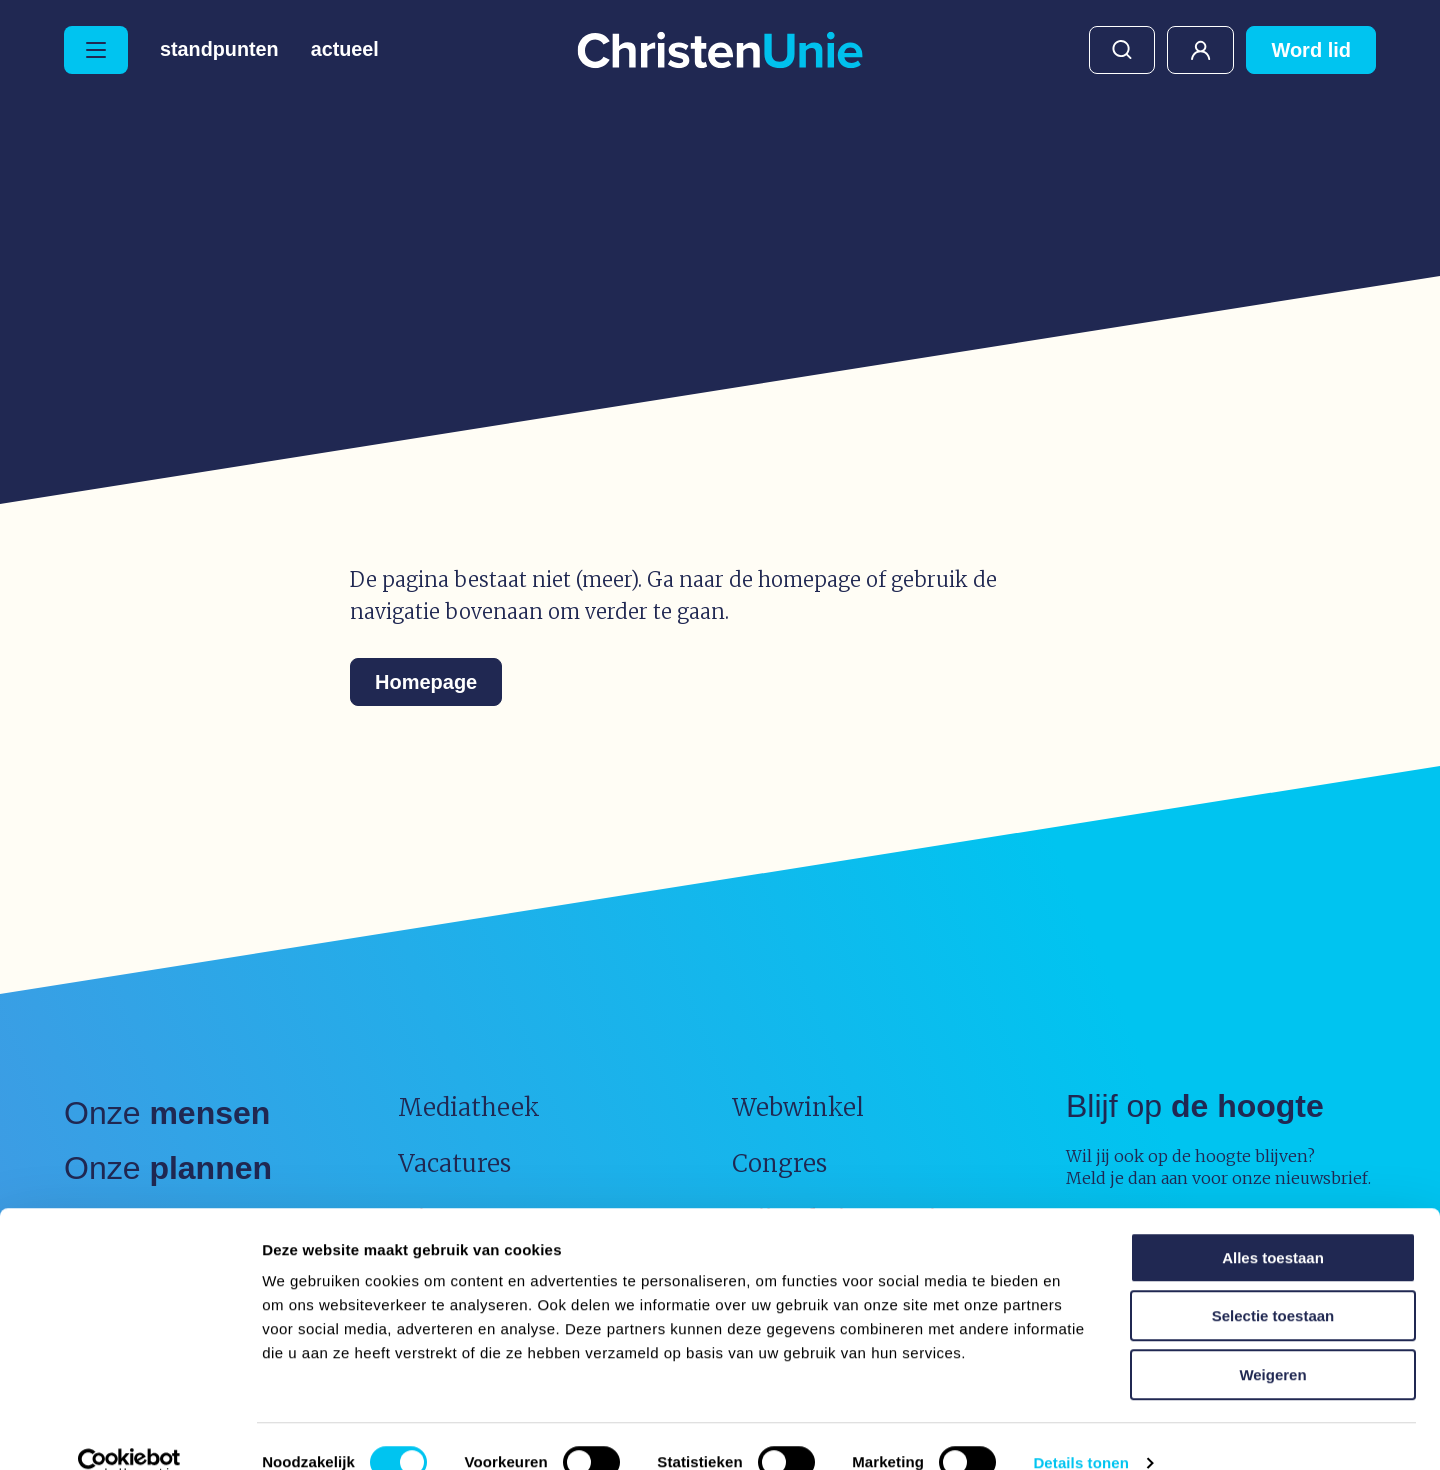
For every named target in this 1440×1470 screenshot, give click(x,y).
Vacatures (454, 1163)
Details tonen (1080, 1430)
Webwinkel (798, 1107)
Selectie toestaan (1273, 1284)
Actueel (346, 50)
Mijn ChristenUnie (1200, 50)
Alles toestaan (1273, 1225)
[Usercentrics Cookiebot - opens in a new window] (129, 1431)
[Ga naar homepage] (720, 51)
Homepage (426, 682)
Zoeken (1122, 50)
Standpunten (220, 50)
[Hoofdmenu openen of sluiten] (96, 50)
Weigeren (1272, 1342)
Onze (167, 1113)
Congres (779, 1163)
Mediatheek (469, 1107)
